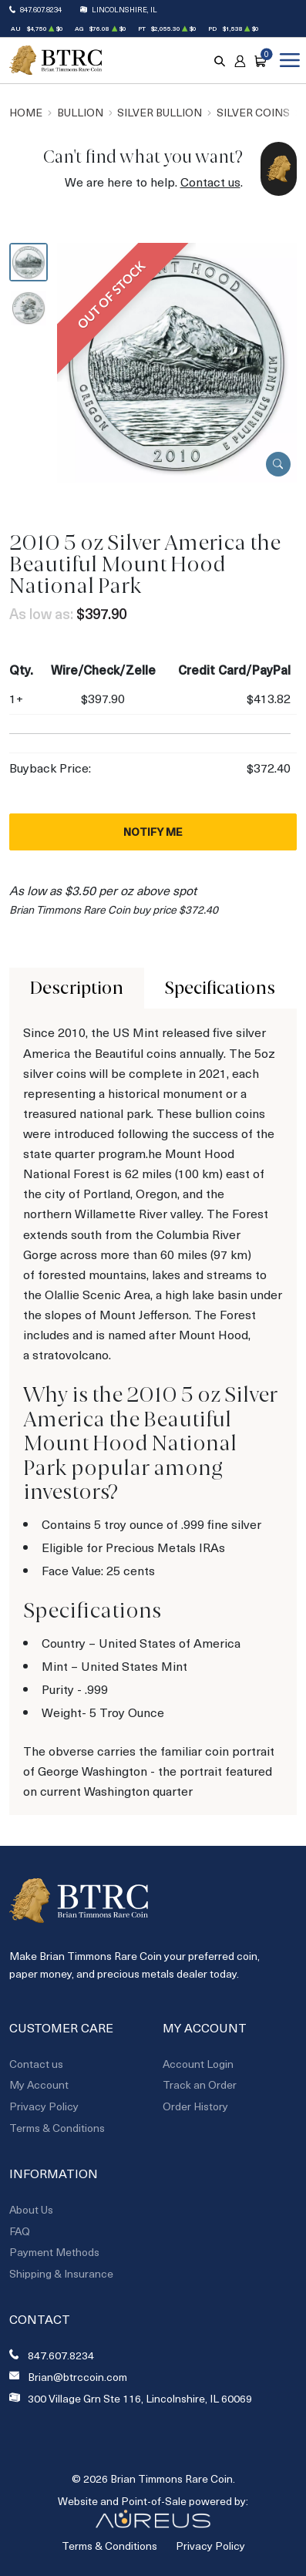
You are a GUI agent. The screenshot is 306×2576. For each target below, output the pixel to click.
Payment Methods (54, 2251)
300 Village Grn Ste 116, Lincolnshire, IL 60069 (140, 2399)
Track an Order (200, 2084)
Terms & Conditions (57, 2127)
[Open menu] (287, 60)
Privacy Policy (44, 2106)
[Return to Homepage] (55, 60)
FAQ (19, 2231)
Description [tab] (76, 988)
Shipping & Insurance (61, 2273)
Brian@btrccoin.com (77, 2377)
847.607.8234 (41, 9)
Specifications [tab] (220, 988)
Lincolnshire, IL (124, 9)
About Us (31, 2209)
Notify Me (153, 831)
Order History (195, 2106)
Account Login (198, 2063)
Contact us (210, 181)
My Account (39, 2084)
